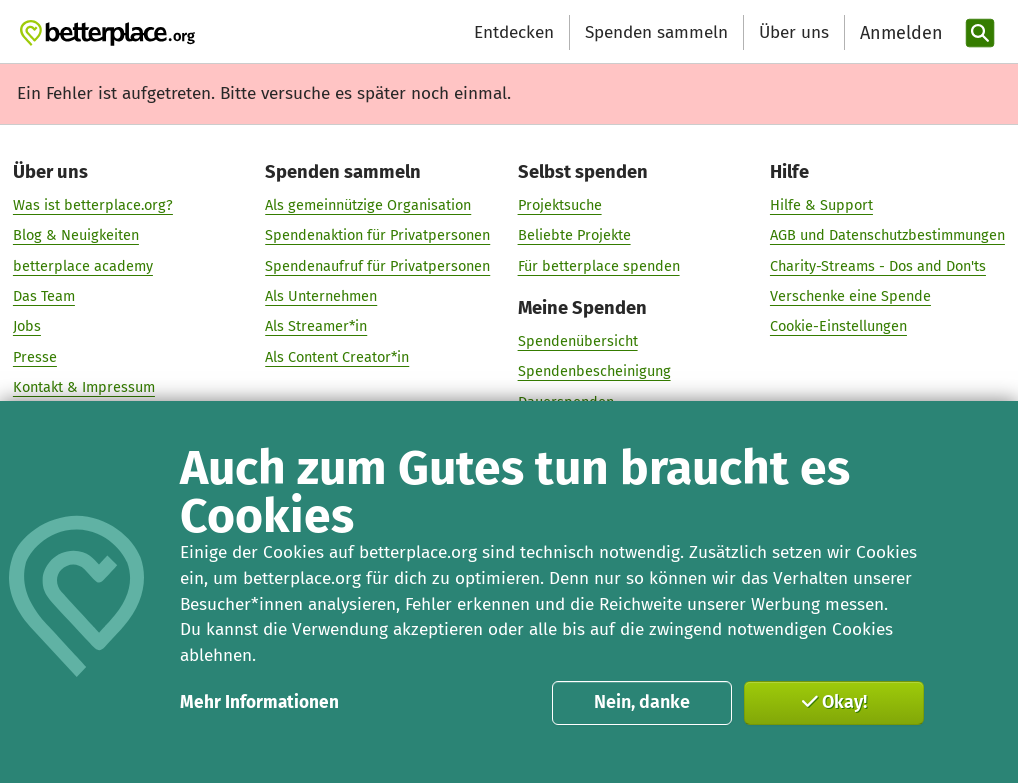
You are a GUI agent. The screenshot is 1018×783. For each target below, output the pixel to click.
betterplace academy (83, 266)
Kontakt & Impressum (84, 388)
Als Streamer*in (316, 327)
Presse (35, 357)
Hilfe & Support (821, 206)
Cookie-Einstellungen (838, 327)
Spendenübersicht (578, 342)
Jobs (27, 327)
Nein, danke (642, 702)
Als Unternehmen (321, 297)
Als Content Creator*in (337, 357)
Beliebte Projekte (574, 236)
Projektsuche (560, 206)
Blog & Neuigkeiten (76, 236)
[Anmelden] (899, 33)
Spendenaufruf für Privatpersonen (377, 266)
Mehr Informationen (259, 702)
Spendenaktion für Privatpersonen (377, 236)
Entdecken (514, 32)
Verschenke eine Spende (850, 297)
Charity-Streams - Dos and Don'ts (878, 266)
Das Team (44, 297)
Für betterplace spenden (599, 266)
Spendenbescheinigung (594, 372)
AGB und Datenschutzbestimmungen (887, 236)
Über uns (794, 32)
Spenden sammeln (656, 32)
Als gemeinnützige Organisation (368, 206)
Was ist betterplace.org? (93, 206)
